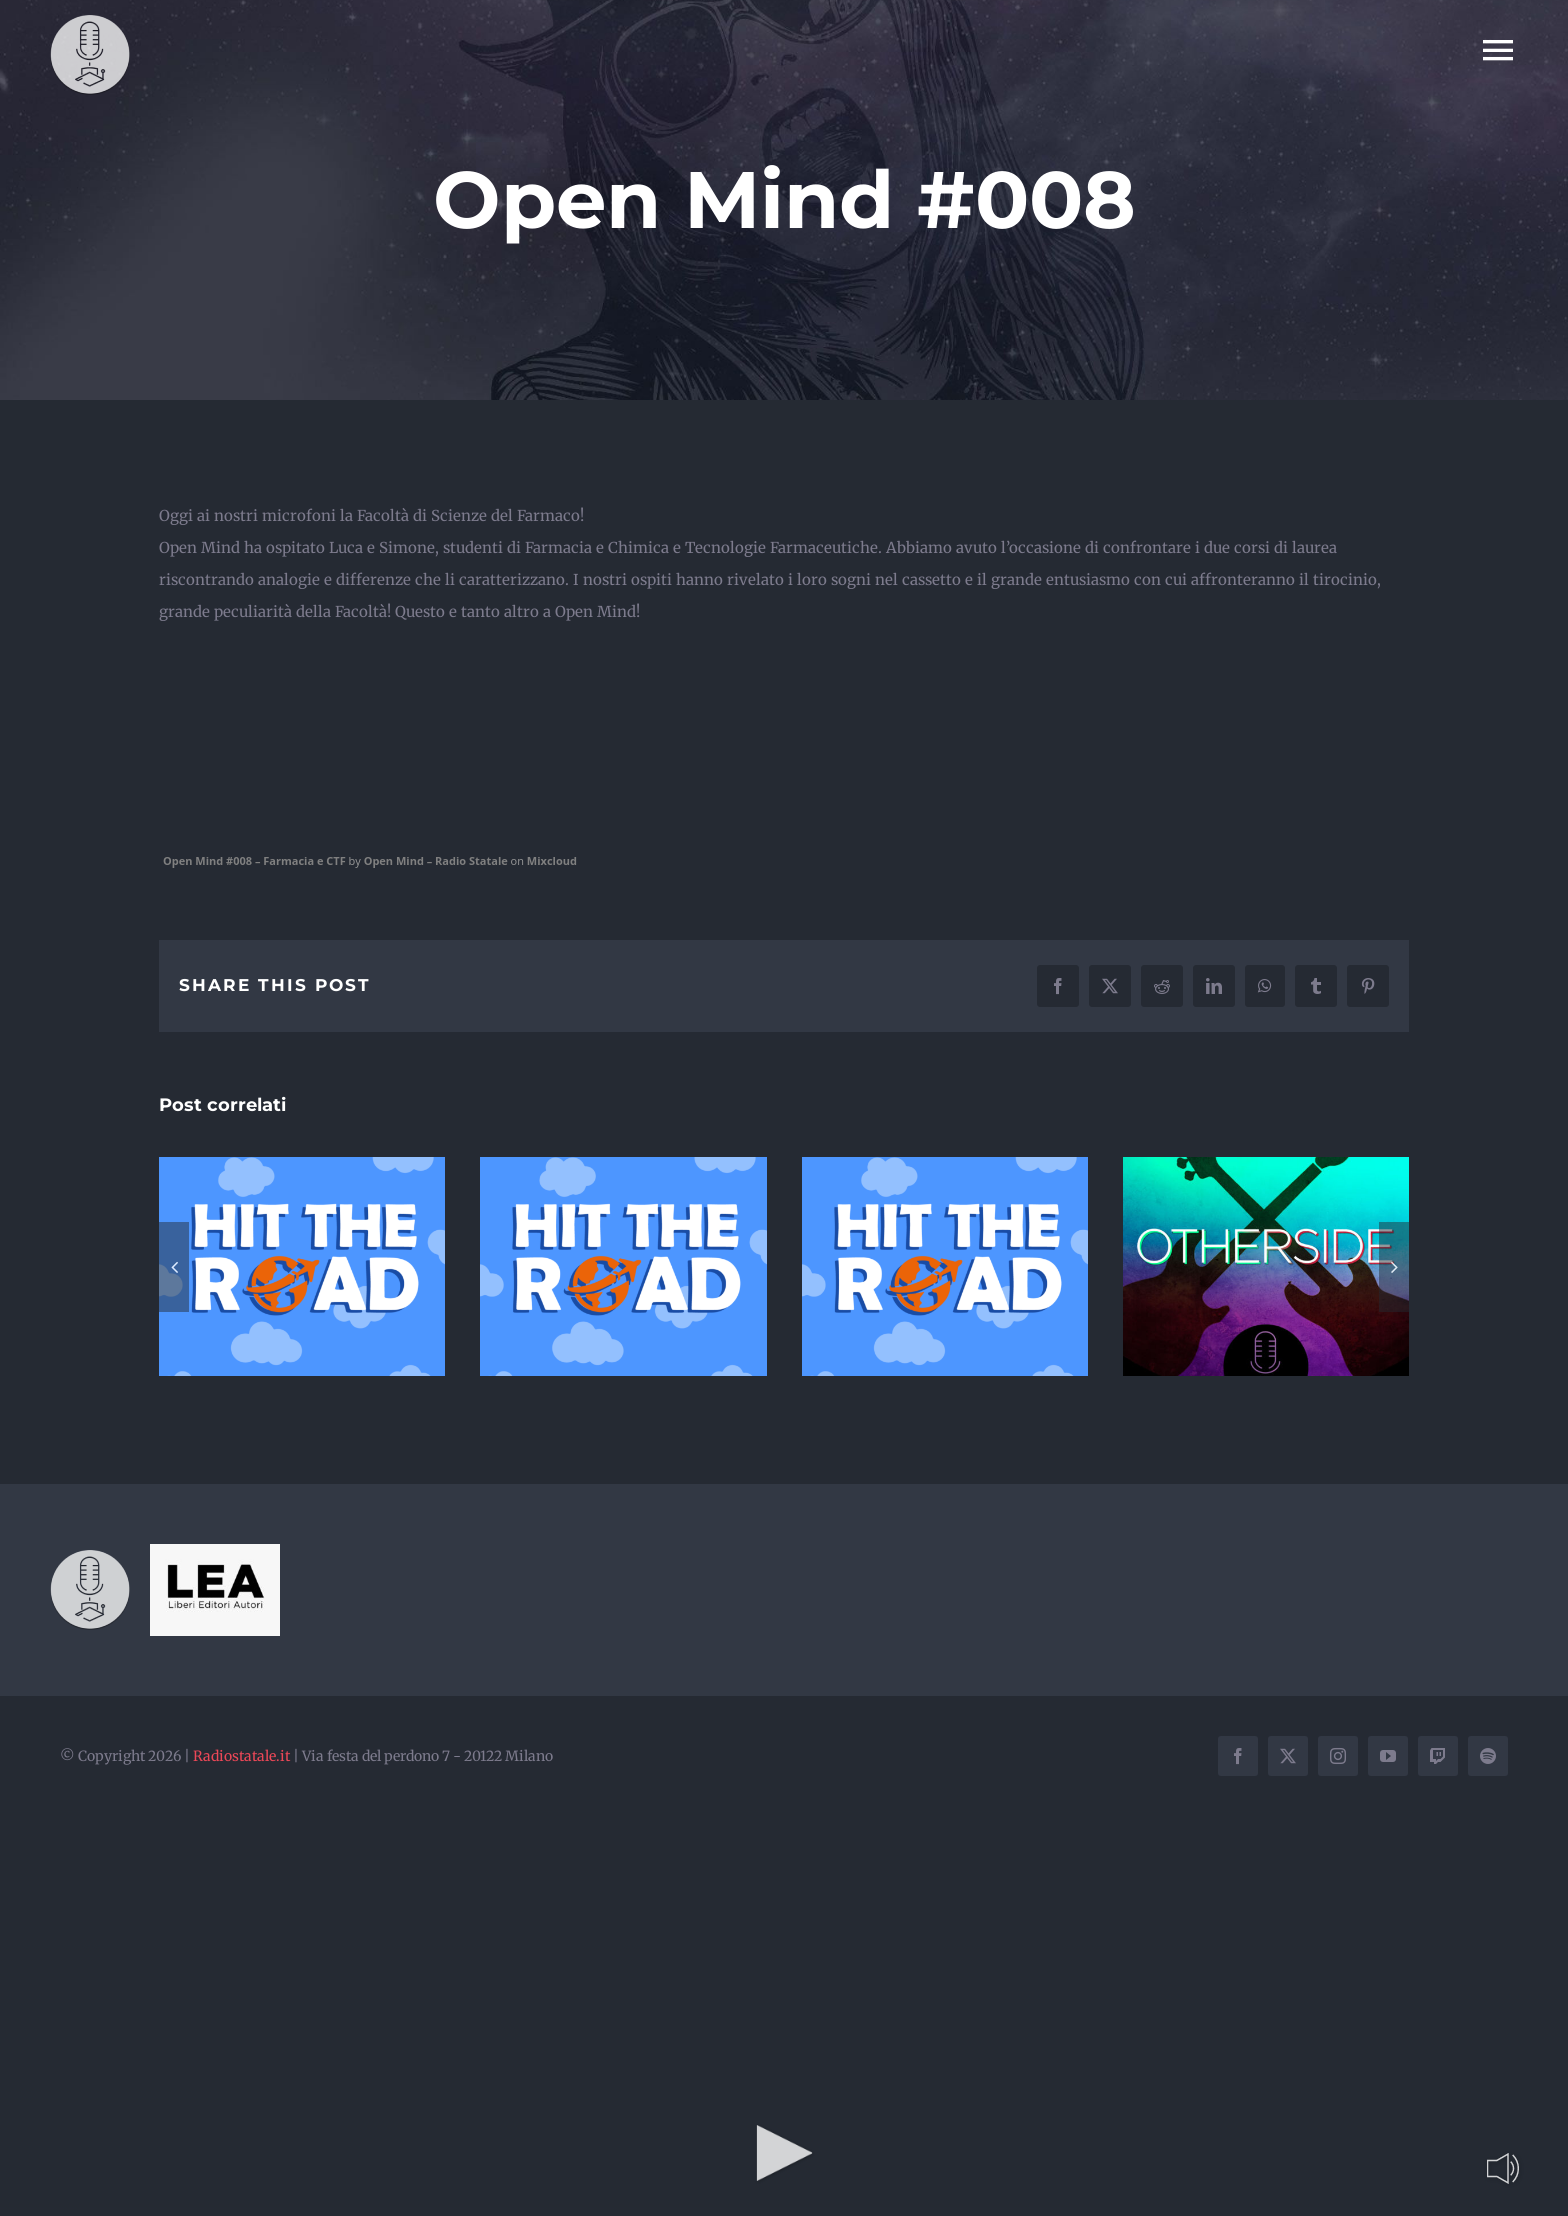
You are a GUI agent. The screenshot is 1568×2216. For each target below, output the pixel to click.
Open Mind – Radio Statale (436, 860)
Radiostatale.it (241, 1756)
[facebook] (1238, 1756)
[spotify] (1488, 1756)
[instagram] (1338, 1756)
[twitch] (1438, 1756)
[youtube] (1388, 1756)
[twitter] (1288, 1756)
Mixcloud (552, 860)
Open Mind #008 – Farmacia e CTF (254, 860)
